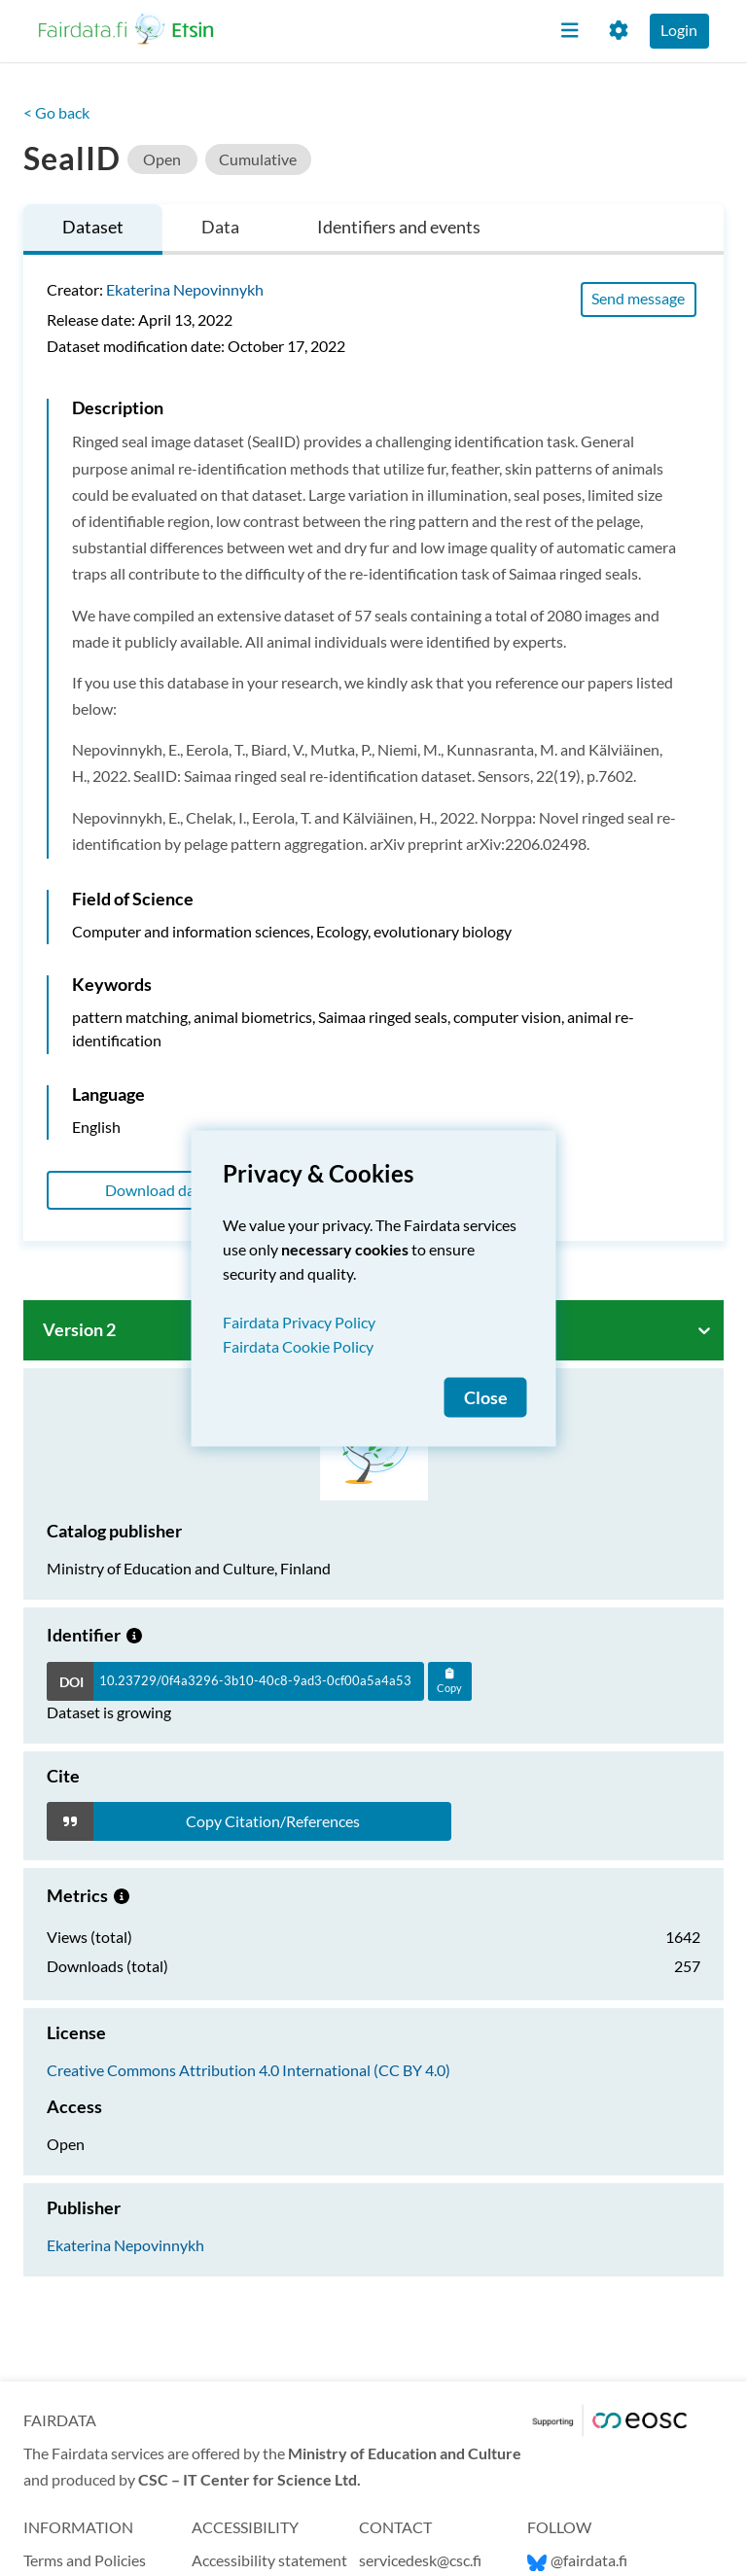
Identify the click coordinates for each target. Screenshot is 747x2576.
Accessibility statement (269, 2560)
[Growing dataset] (134, 1634)
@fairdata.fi (577, 2560)
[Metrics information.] (121, 1895)
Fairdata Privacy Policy (299, 1321)
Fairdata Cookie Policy (298, 1345)
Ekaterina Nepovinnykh (185, 289)
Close (486, 1397)
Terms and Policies (84, 2560)
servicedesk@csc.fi (420, 2560)
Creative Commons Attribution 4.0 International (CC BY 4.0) (248, 2070)
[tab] (92, 230)
